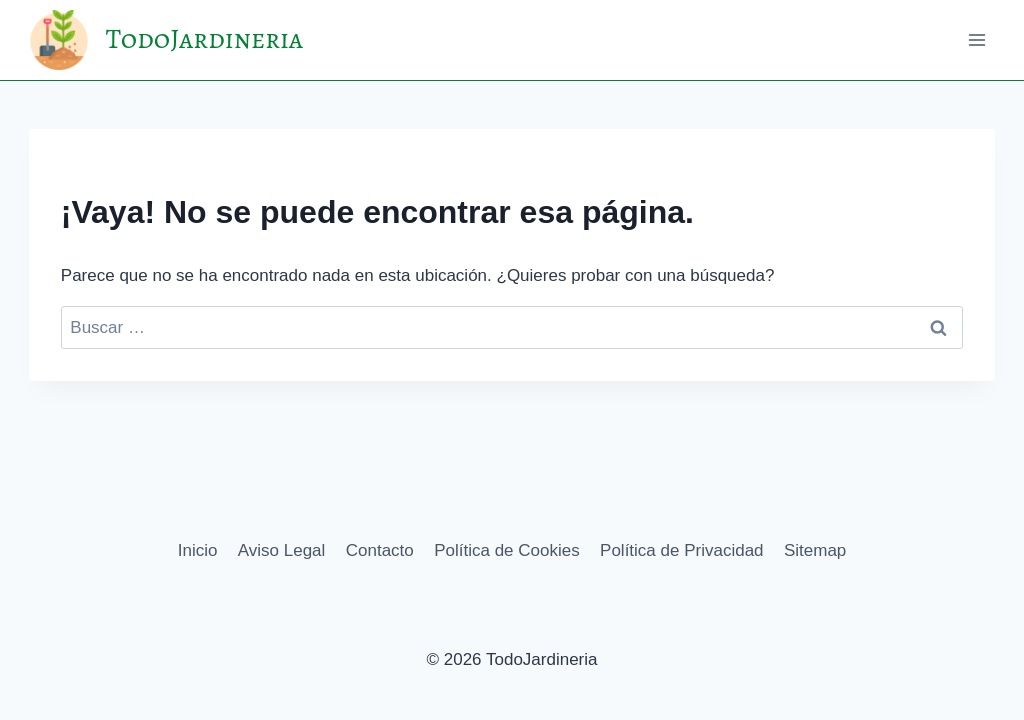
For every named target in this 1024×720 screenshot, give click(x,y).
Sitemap (815, 550)
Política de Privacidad (681, 550)
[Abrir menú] (976, 39)
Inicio (198, 550)
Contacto (380, 550)
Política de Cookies (507, 550)
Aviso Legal (282, 550)
